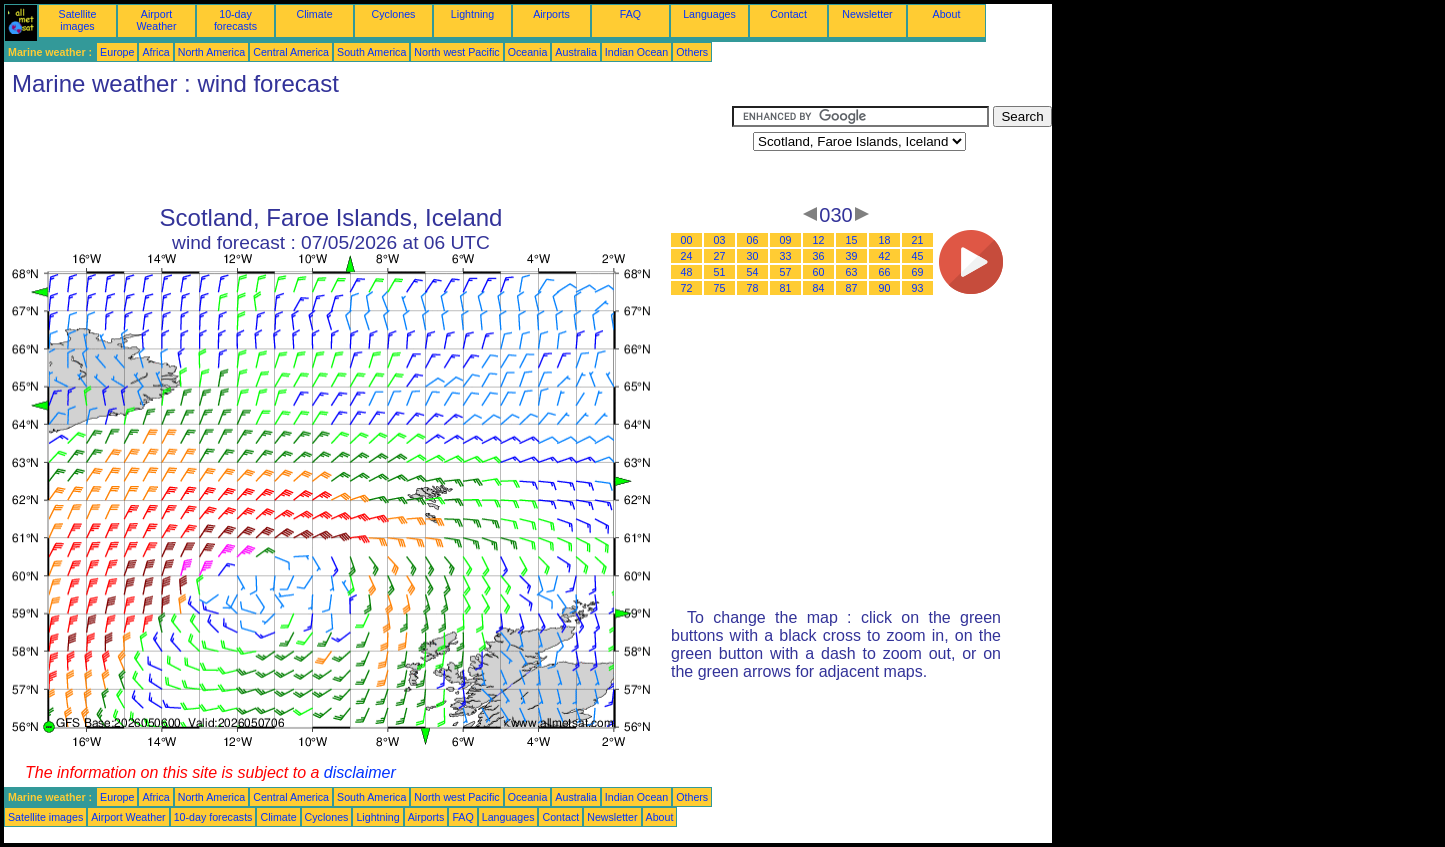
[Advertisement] (368, 151)
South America (371, 52)
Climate (314, 14)
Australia (575, 52)
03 (720, 240)
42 (885, 256)
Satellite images (78, 20)
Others (692, 52)
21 (918, 240)
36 (819, 256)
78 (753, 288)
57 (786, 272)
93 (918, 288)
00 (687, 240)
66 (885, 272)
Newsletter (867, 14)
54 (753, 272)
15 (852, 240)
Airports (551, 14)
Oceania (528, 52)
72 (687, 288)
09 (786, 240)
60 (819, 272)
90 (885, 288)
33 (786, 256)
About (947, 14)
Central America (291, 52)
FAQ (630, 14)
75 (720, 288)
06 (753, 240)
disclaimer (360, 772)
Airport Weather (156, 20)
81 (786, 288)
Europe (117, 52)
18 (885, 240)
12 (819, 240)
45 (918, 256)
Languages (709, 14)
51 (720, 272)
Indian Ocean (636, 52)
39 (852, 256)
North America (212, 52)
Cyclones (394, 14)
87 (852, 288)
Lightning (472, 14)
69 (918, 272)
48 (687, 272)
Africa (155, 52)
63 (852, 272)
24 (687, 256)
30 (753, 256)
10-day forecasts (235, 20)
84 (819, 288)
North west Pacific (456, 52)
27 (720, 256)
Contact (788, 14)
